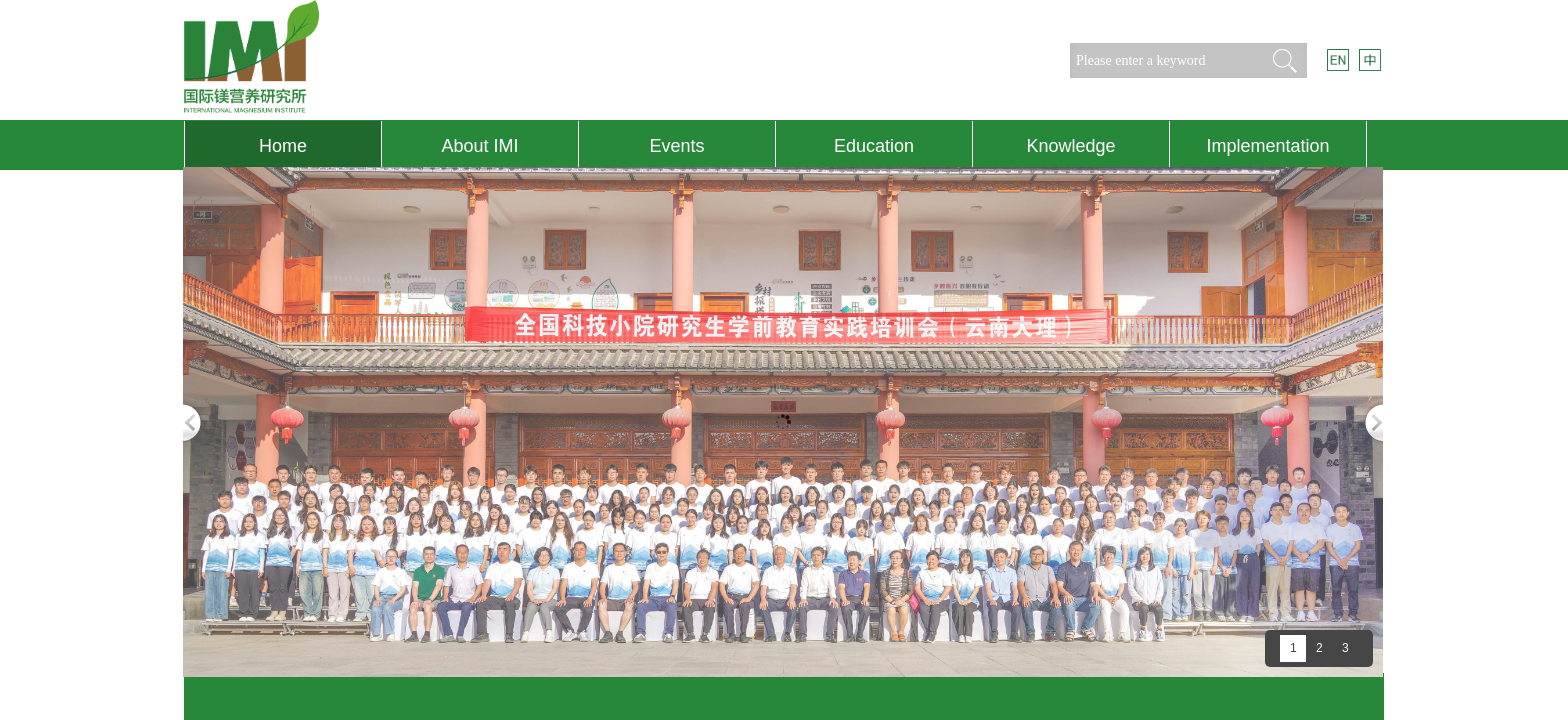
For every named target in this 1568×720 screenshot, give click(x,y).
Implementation (1267, 146)
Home (283, 146)
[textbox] (1164, 61)
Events (676, 146)
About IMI (479, 146)
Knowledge (1070, 146)
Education (874, 146)
